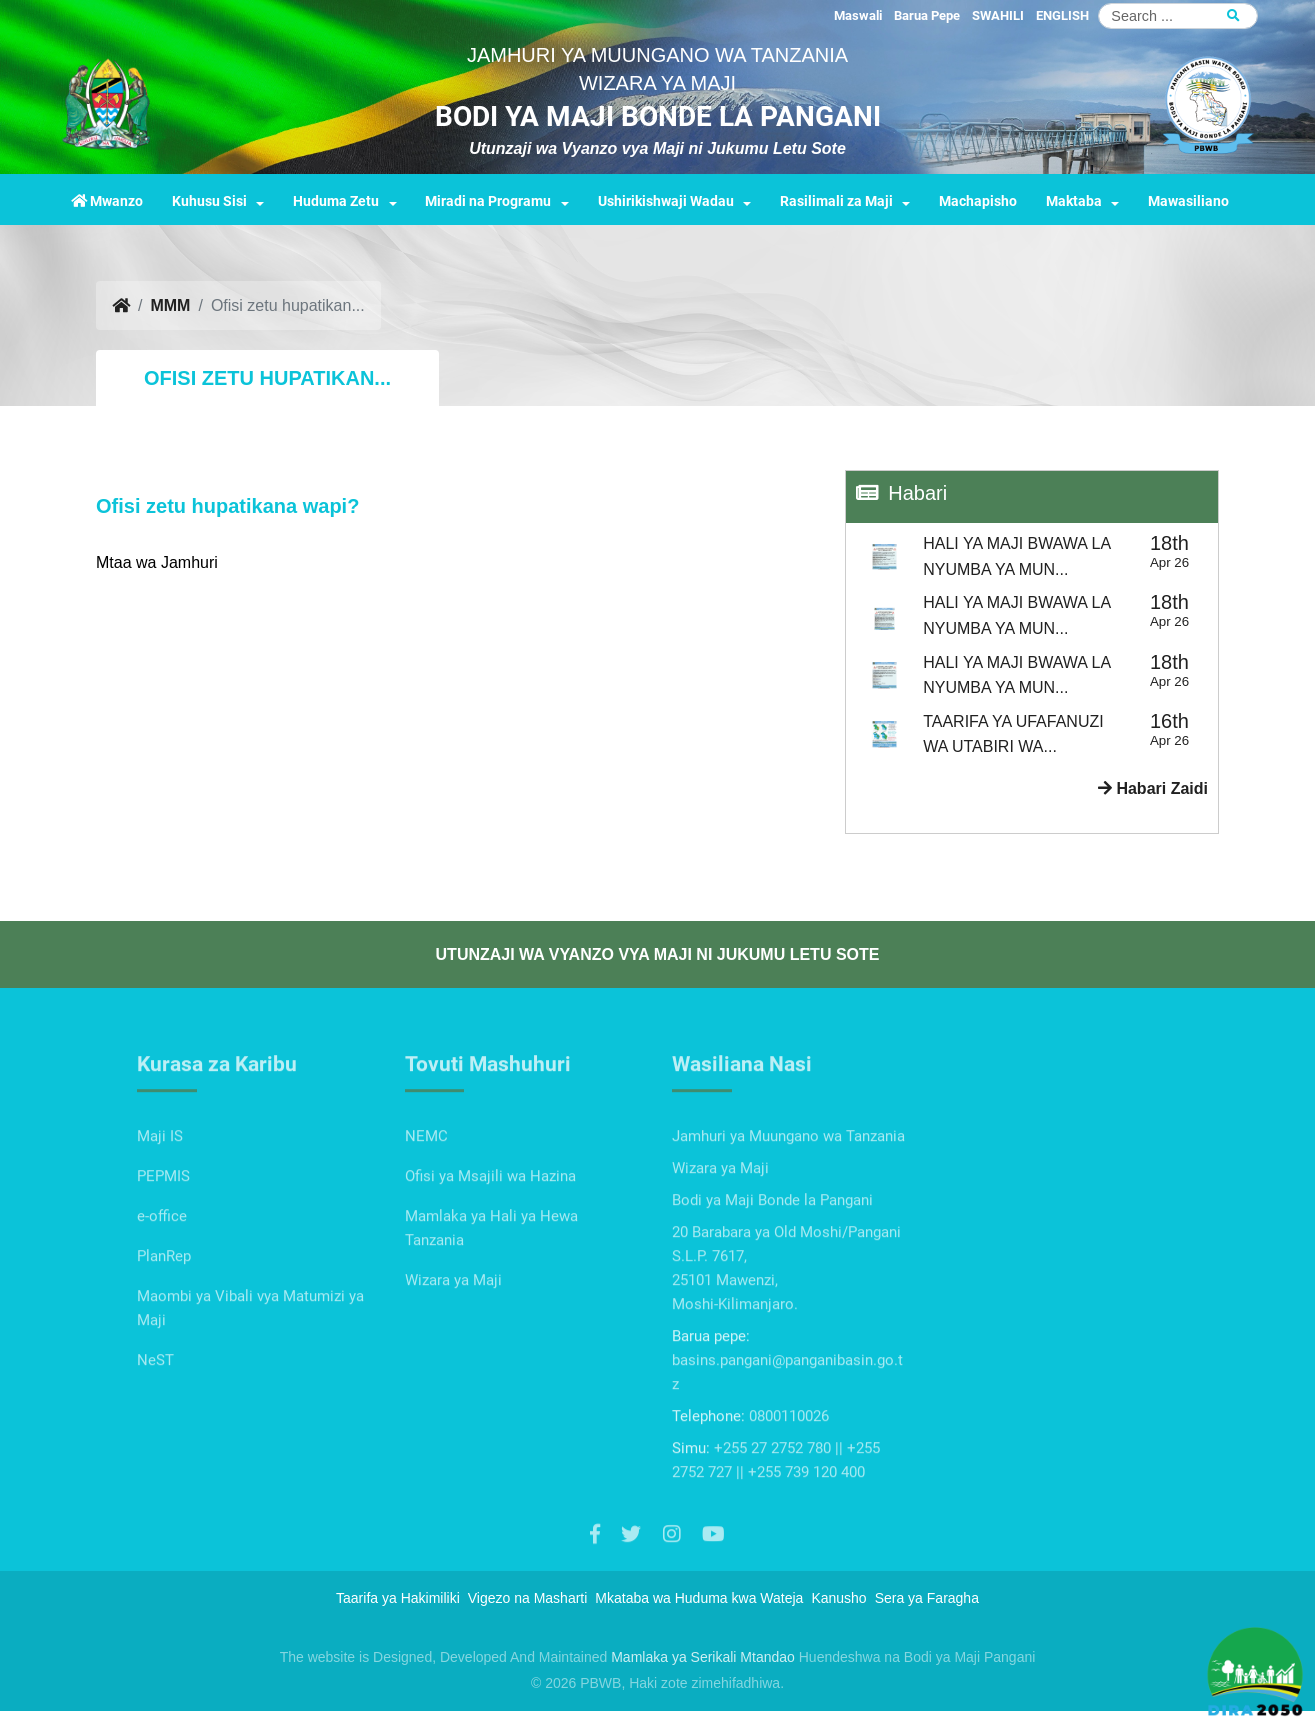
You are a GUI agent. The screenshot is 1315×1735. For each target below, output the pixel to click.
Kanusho (838, 1598)
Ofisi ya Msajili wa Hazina (490, 1243)
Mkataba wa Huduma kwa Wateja (699, 1598)
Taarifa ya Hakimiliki (398, 1598)
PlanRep (164, 1323)
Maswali (858, 15)
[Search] (1178, 16)
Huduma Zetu (336, 201)
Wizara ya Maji (453, 1347)
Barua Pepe (927, 15)
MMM (170, 305)
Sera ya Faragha (927, 1598)
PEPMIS (163, 1243)
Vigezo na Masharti (528, 1598)
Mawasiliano (1188, 201)
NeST (155, 1427)
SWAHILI (998, 15)
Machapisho (978, 201)
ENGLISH (1062, 15)
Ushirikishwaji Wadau (666, 201)
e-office (162, 1283)
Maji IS (160, 1203)
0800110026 (789, 1483)
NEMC (426, 1203)
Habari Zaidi (1153, 788)
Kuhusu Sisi (209, 201)
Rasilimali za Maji (836, 201)
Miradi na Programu (488, 201)
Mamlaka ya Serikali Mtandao (703, 1657)
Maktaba (1074, 201)
